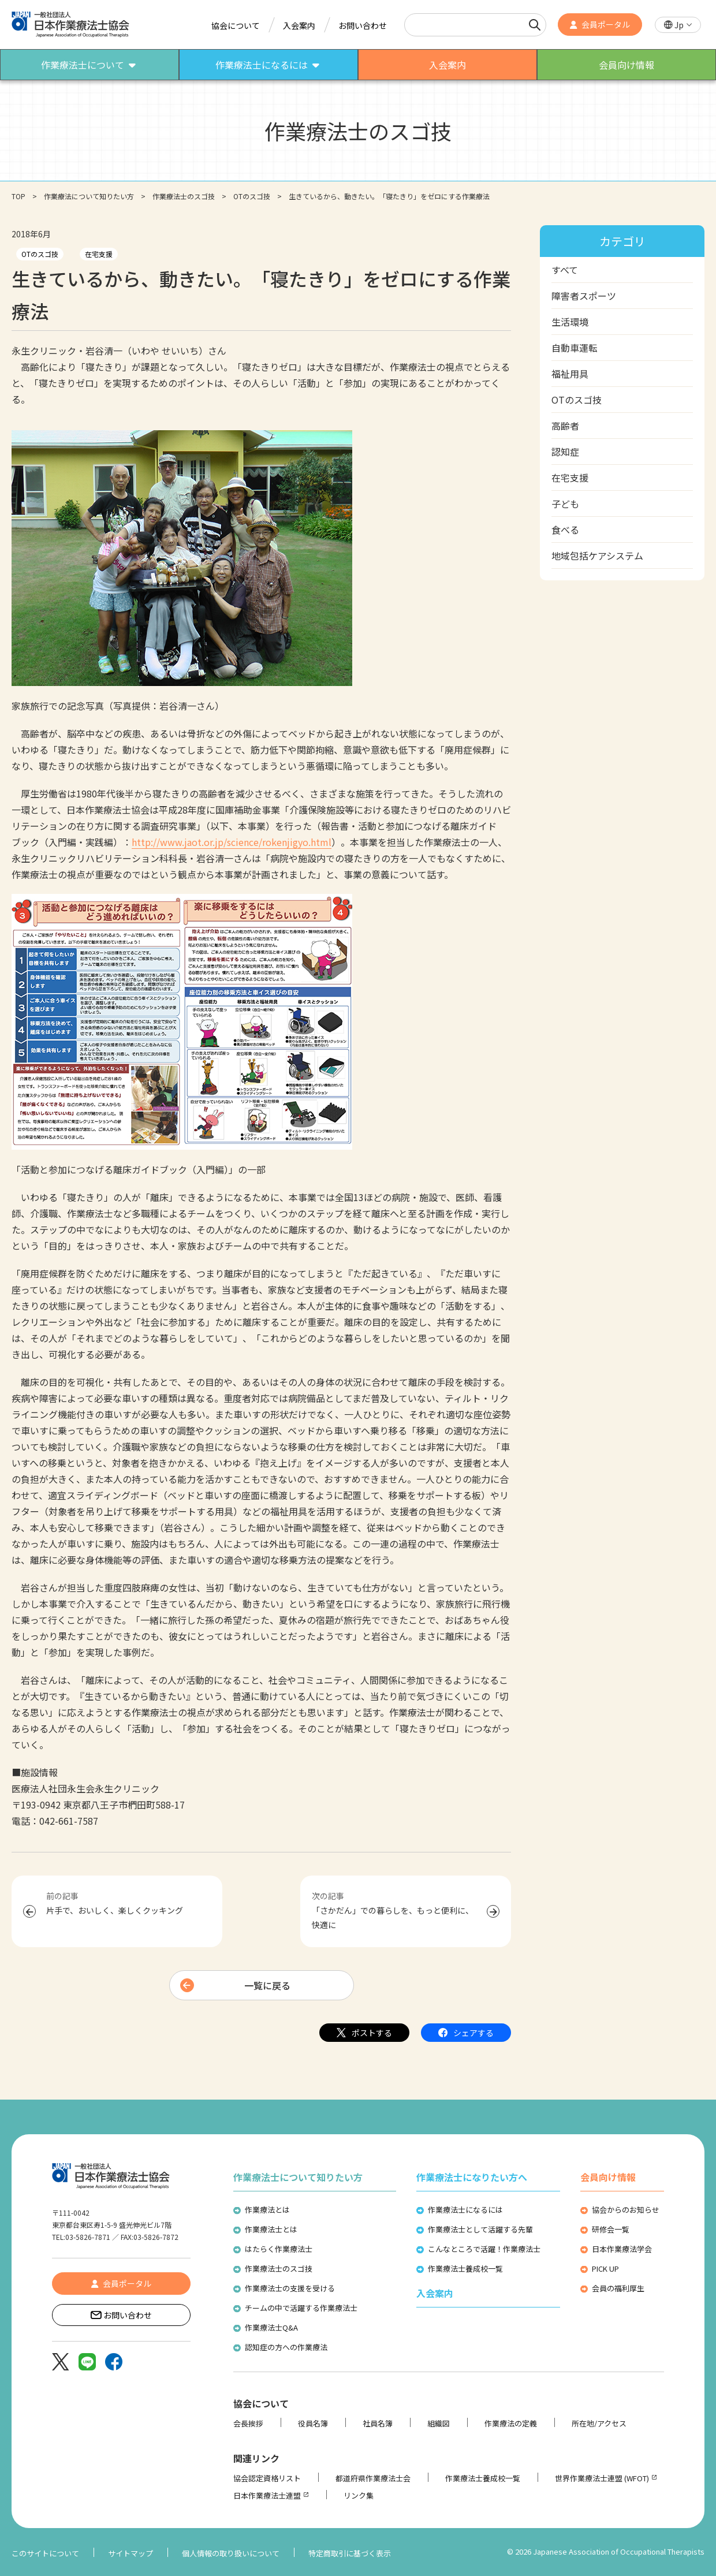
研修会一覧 (610, 2229)
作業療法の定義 (510, 2423)
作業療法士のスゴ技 (183, 196)
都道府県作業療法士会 (373, 2478)
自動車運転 (574, 348)
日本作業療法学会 (622, 2248)
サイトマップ (130, 2553)
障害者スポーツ (583, 296)
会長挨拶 (248, 2423)
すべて (564, 270)
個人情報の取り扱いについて (230, 2553)
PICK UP (605, 2268)
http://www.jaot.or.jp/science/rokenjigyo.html (231, 842)
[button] (678, 25)
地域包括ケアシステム (597, 555)
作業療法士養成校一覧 (465, 2268)
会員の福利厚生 (618, 2288)
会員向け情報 (608, 2177)
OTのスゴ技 (251, 196)
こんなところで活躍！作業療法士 (484, 2248)
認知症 (565, 451)
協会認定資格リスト (267, 2478)
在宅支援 (99, 254)
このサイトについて (45, 2553)
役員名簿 (313, 2423)
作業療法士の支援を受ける (290, 2288)
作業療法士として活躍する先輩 (480, 2229)
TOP (18, 196)
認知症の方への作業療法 (286, 2347)
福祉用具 (569, 374)
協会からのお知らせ (625, 2209)
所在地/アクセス (599, 2423)
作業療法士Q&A (271, 2327)
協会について (235, 25)
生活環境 (569, 322)
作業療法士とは (271, 2229)
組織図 (438, 2423)
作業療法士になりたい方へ (471, 2177)
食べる (565, 529)
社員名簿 (378, 2423)
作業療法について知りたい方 (89, 196)
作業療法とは (267, 2209)
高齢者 (565, 426)
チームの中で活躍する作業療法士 (301, 2307)
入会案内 (299, 25)
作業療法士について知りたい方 (298, 2177)
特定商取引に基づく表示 (349, 2553)
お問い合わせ (362, 25)
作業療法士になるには (465, 2209)
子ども (565, 503)
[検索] (535, 25)
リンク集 (359, 2495)
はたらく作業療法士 (278, 2248)
